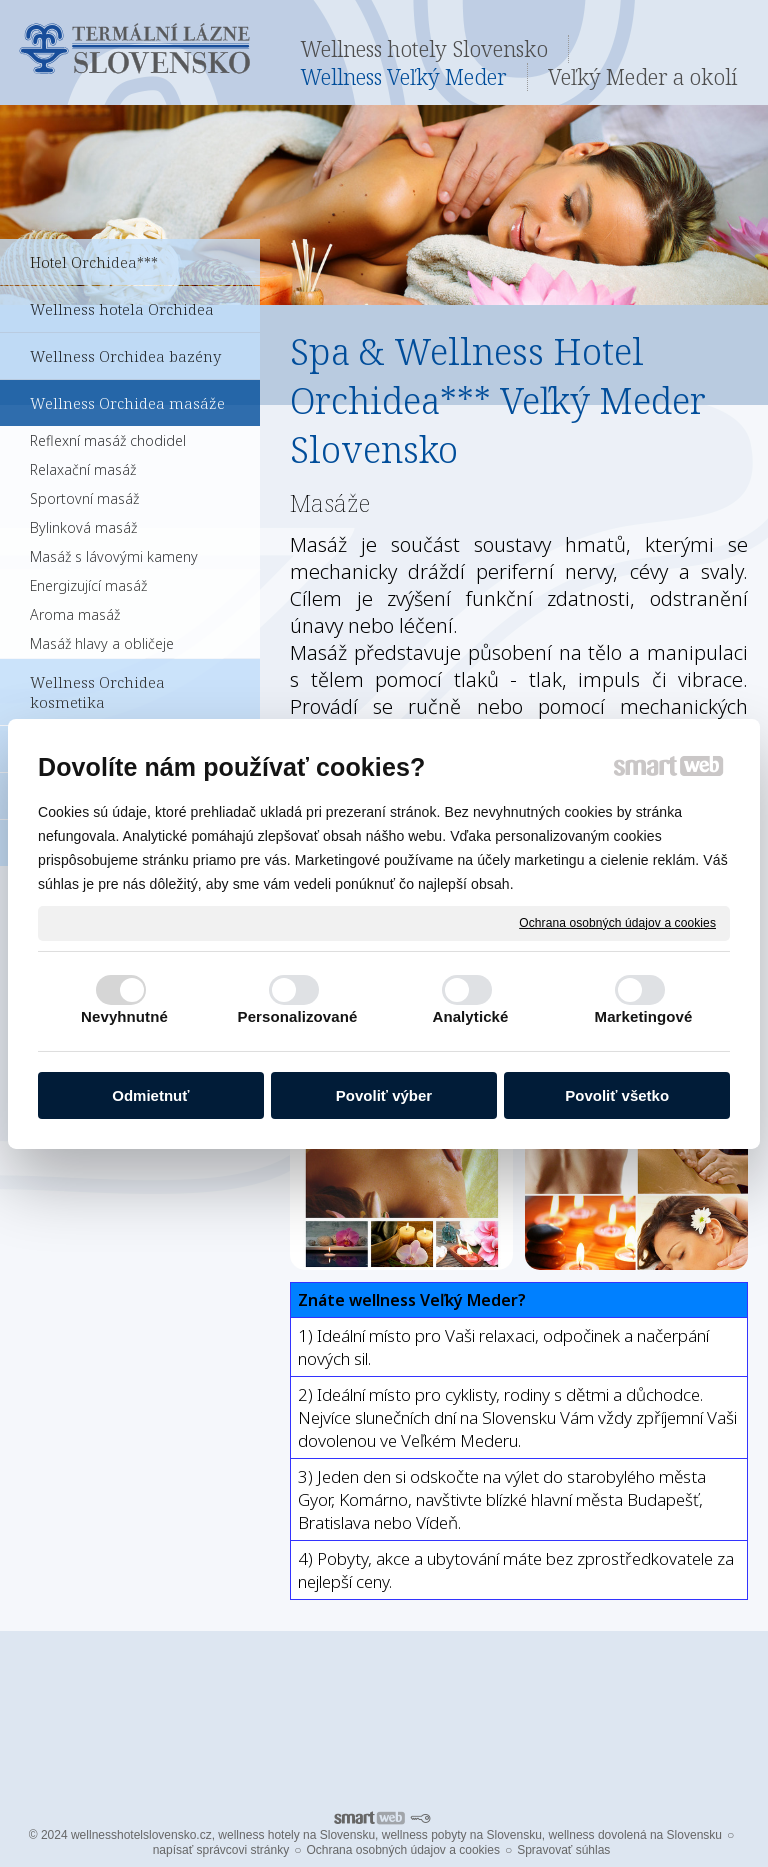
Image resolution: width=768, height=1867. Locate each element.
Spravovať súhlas (563, 1850)
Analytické (470, 1016)
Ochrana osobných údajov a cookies (617, 922)
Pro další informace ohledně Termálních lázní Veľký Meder (384, 1704)
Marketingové (644, 1016)
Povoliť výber (384, 1095)
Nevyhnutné (124, 1016)
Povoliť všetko (617, 1095)
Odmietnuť (150, 1095)
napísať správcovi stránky (221, 1850)
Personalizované (298, 1016)
